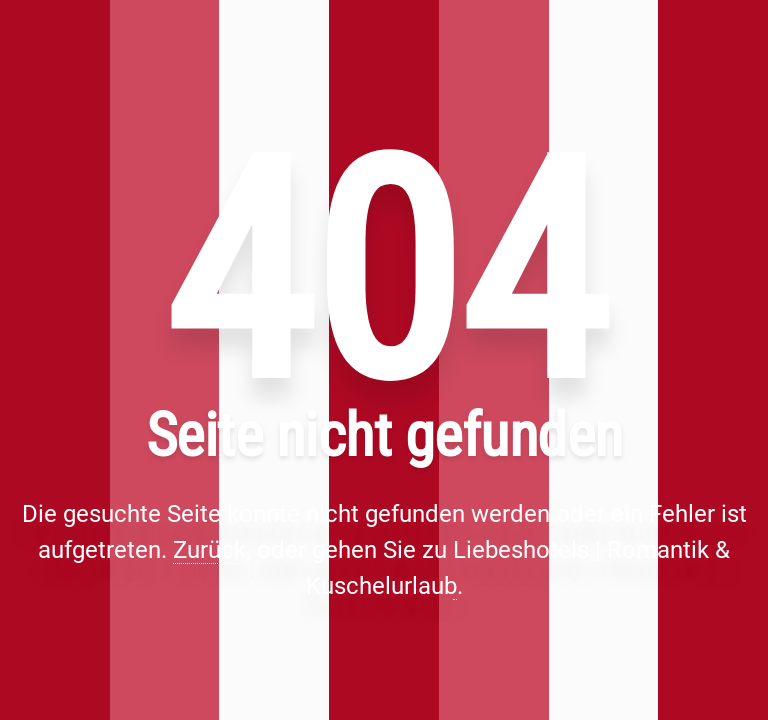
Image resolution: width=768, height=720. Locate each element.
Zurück (209, 550)
